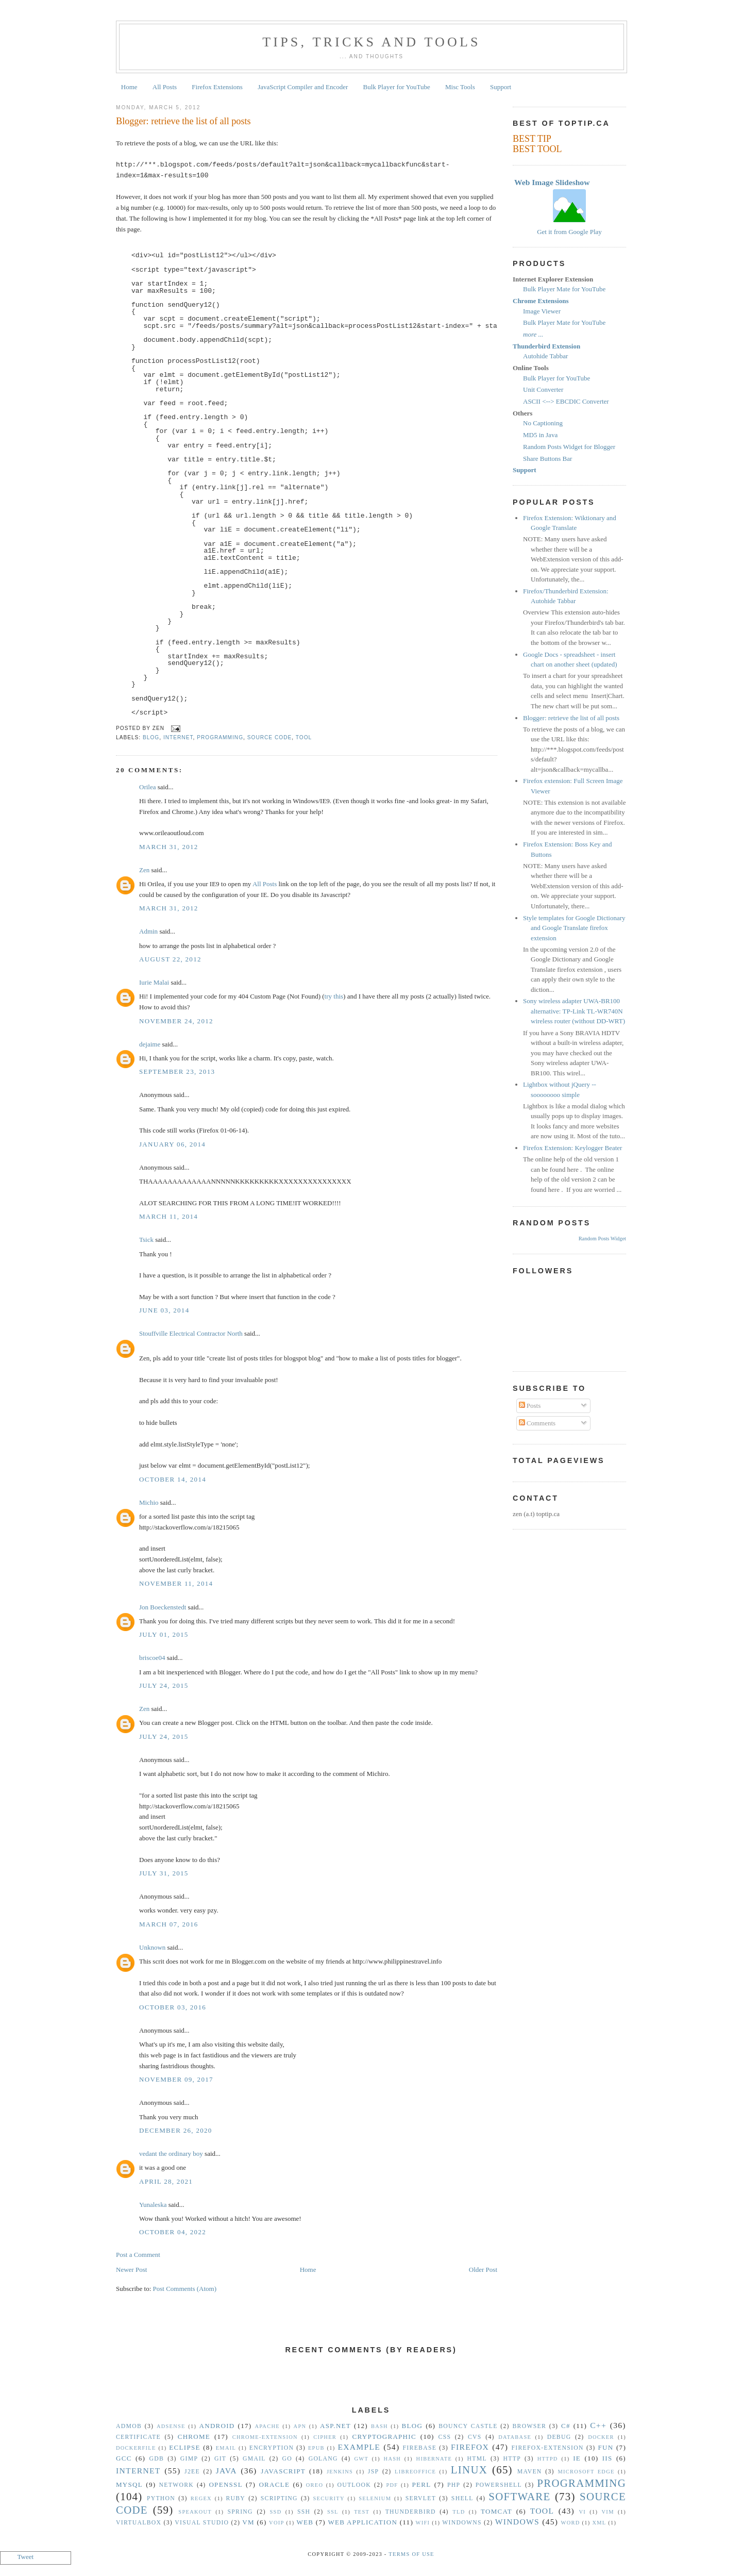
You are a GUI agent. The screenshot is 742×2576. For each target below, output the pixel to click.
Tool (304, 737)
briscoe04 (152, 1657)
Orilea (147, 787)
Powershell (499, 2485)
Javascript (283, 2471)
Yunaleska (152, 2204)
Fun (606, 2447)
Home (129, 87)
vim (608, 2512)
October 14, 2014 (172, 1479)
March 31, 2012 (168, 847)
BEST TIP (532, 139)
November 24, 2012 (176, 1021)
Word (570, 2522)
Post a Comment (138, 2254)
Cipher (324, 2437)
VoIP (276, 2522)
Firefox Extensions (217, 87)
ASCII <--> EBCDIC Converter (566, 401)
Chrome (194, 2436)
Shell (462, 2498)
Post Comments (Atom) (185, 2288)
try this (334, 996)
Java (226, 2470)
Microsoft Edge (586, 2471)
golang (323, 2458)
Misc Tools (460, 87)
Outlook (354, 2485)
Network (176, 2485)
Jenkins (340, 2471)
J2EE (192, 2471)
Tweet (26, 2557)
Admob (129, 2426)
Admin (148, 931)
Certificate (138, 2437)
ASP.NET (335, 2426)
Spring (239, 2511)
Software (519, 2496)
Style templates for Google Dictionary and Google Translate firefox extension (574, 928)
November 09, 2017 (176, 2079)
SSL (333, 2512)
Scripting (279, 2498)
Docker (601, 2437)
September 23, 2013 (177, 1071)
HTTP (512, 2458)
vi (582, 2512)
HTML (477, 2458)
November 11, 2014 (176, 1583)
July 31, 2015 (164, 1873)
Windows (517, 2521)
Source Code (269, 737)
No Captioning (543, 423)
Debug (559, 2437)
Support (500, 87)
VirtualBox (138, 2522)
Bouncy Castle (468, 2426)
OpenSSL (225, 2484)
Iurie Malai (154, 982)
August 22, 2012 (170, 959)
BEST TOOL (537, 149)
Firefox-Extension (547, 2448)
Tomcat (496, 2511)
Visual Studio (202, 2522)
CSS (445, 2437)
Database (514, 2437)
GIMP (189, 2458)
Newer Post (131, 2269)
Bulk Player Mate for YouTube (564, 289)
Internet (178, 737)
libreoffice (415, 2471)
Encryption (271, 2448)
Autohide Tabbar (545, 356)
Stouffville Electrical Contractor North (191, 1333)
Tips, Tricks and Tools (371, 42)
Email (226, 2448)
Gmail (254, 2458)
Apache (267, 2426)
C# (565, 2426)
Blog (151, 737)
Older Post (483, 2269)
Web (304, 2522)
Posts (530, 1405)
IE (577, 2458)
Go (287, 2458)
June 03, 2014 (164, 1310)
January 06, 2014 (172, 1144)
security (329, 2498)
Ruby (235, 2498)
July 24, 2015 (164, 1685)
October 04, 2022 (172, 2232)
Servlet (421, 2498)
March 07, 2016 (168, 1924)
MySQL (129, 2484)
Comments (537, 1423)
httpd (547, 2459)
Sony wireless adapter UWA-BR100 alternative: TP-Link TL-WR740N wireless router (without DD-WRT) (574, 1011)
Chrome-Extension (265, 2437)
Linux (469, 2469)
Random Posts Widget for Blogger (569, 447)
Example (359, 2446)
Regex (201, 2498)
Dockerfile (136, 2448)
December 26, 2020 (175, 2130)
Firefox (470, 2446)
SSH (303, 2511)
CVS (475, 2437)
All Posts (165, 87)
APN (300, 2426)
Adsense (171, 2426)
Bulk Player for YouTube (396, 87)
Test (361, 2512)
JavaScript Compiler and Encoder (303, 87)
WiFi (423, 2522)
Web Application (362, 2522)
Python (161, 2498)
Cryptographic (384, 2436)
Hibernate (434, 2459)
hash (392, 2459)
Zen (144, 870)
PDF (392, 2485)
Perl (421, 2484)
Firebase (420, 2448)
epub (316, 2448)
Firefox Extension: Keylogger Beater (572, 1148)
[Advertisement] (371, 2386)
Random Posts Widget (602, 1238)
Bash (379, 2426)
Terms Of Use (411, 2554)
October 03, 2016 (172, 2007)
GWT (361, 2459)
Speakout (195, 2512)
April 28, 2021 (166, 2181)
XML (599, 2522)
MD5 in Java (540, 435)
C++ (598, 2425)
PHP (453, 2485)
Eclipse (184, 2447)
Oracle (274, 2484)
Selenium (375, 2498)
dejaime (149, 1044)
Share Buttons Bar (547, 458)
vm (248, 2522)
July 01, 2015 (164, 1634)
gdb (156, 2458)
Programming (220, 737)
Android (217, 2426)
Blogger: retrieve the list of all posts (183, 121)
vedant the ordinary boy (171, 2153)
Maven (529, 2471)
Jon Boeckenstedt (162, 1607)
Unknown (152, 1947)
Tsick (146, 1239)
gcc (124, 2458)
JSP (373, 2471)
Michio (149, 1502)
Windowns (462, 2522)
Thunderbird (410, 2511)
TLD (458, 2512)
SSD (275, 2512)
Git (220, 2458)
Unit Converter (543, 389)
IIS (607, 2458)
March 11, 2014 (168, 1216)
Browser (529, 2426)
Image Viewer (542, 311)
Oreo (315, 2485)
